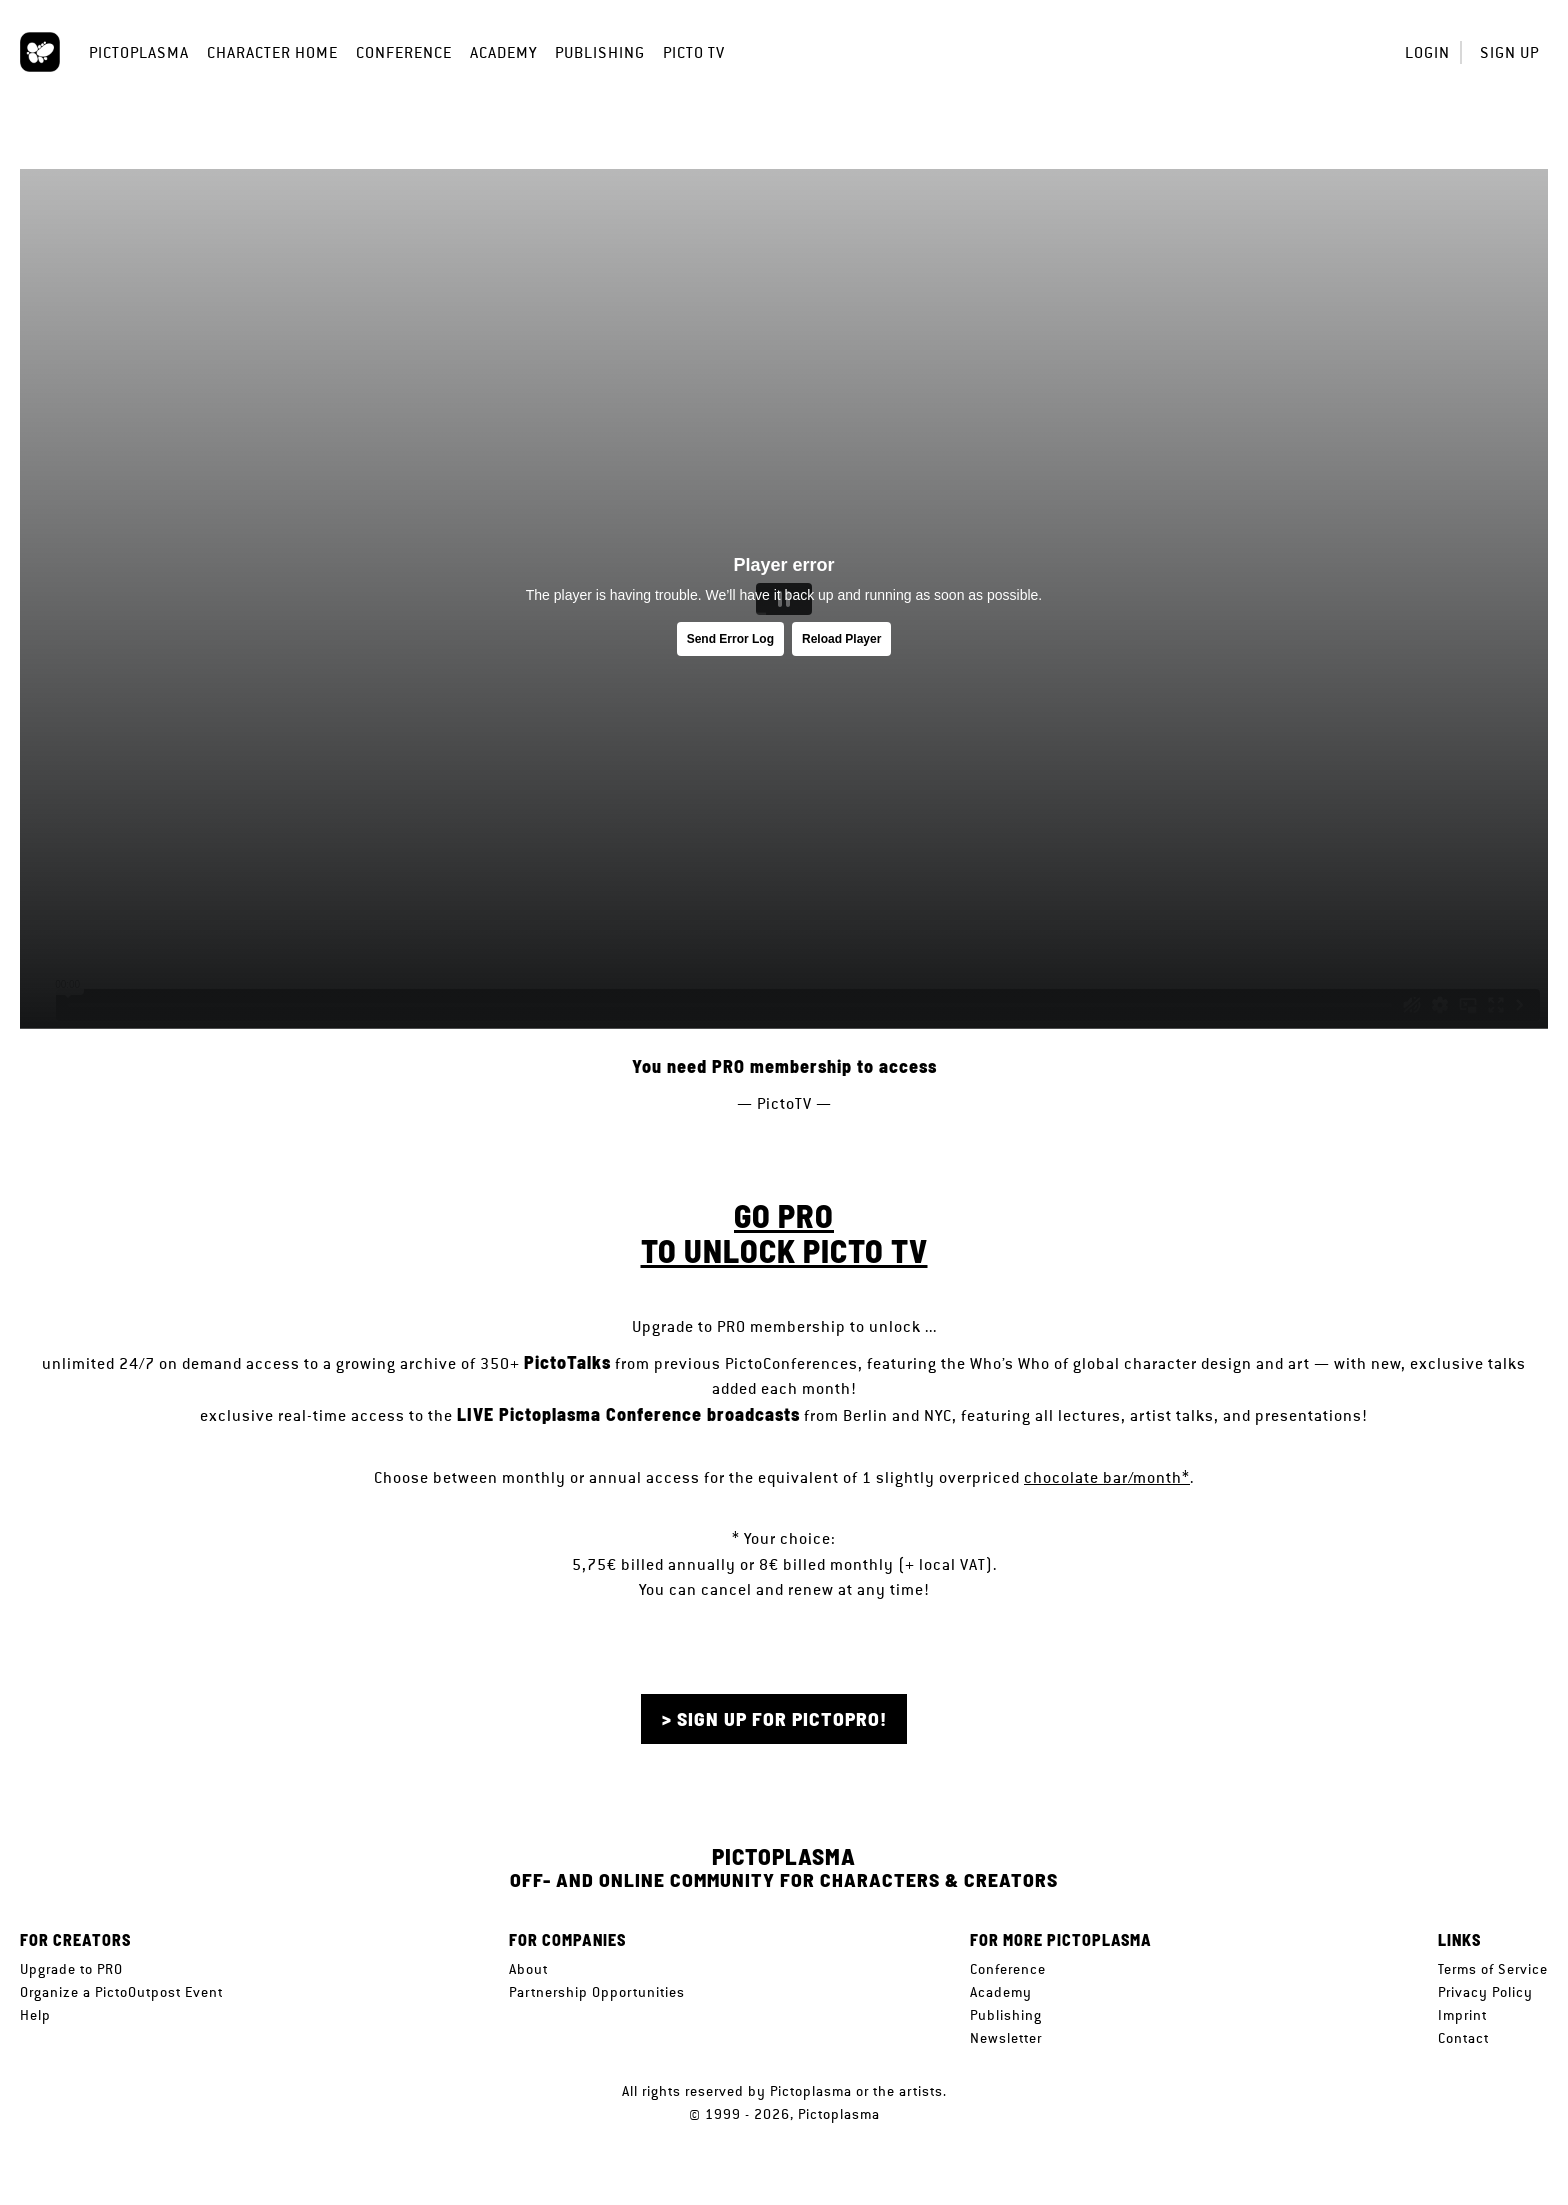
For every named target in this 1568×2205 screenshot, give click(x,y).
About (528, 1969)
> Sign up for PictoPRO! (774, 1718)
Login (1427, 52)
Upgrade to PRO (71, 1969)
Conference (404, 52)
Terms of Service (1493, 1969)
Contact (1463, 2038)
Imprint (1462, 2015)
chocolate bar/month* (1107, 1477)
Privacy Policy (1485, 1992)
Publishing (600, 52)
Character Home (272, 52)
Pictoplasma (139, 52)
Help (35, 2015)
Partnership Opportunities (597, 1992)
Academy (503, 52)
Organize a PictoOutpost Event (121, 1992)
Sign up (1509, 52)
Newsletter (1006, 2038)
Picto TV (694, 52)
